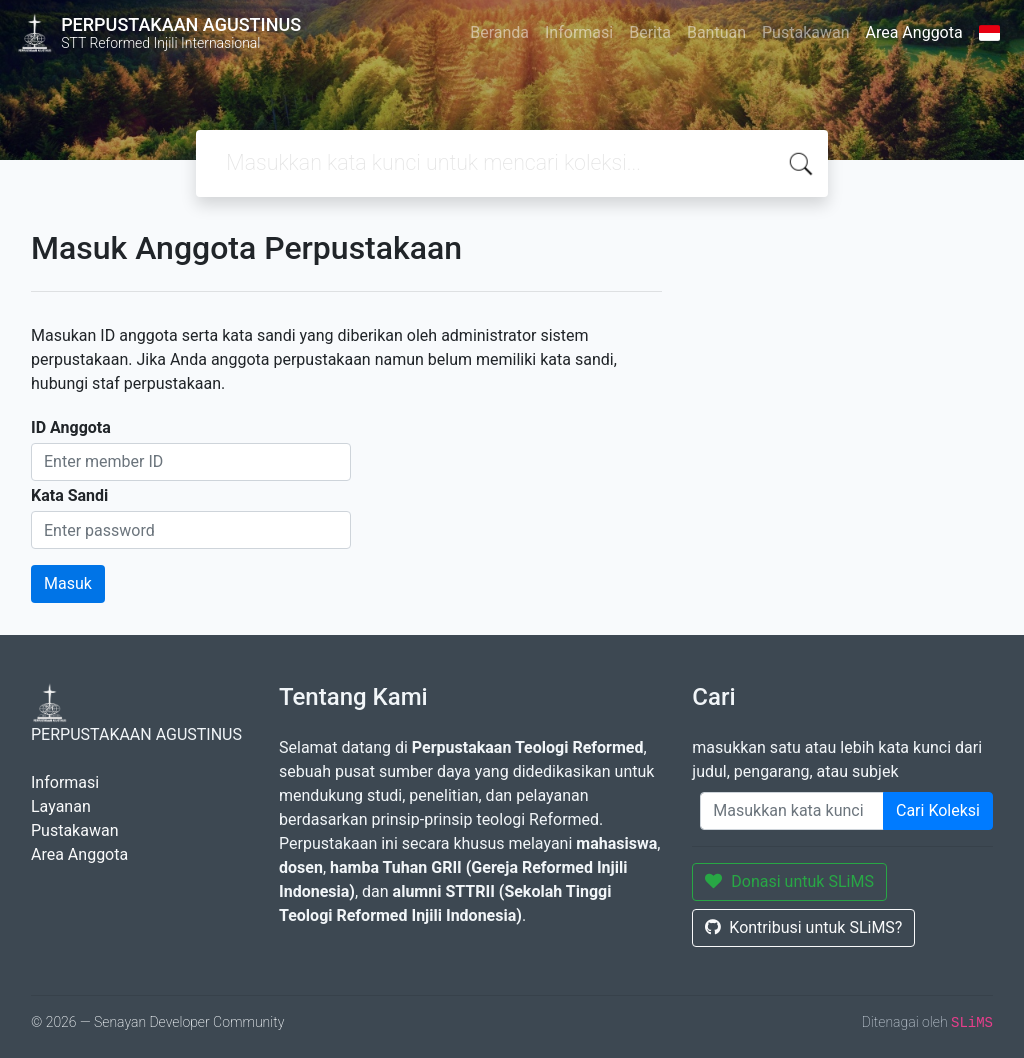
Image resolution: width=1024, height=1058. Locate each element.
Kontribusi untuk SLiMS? (803, 927)
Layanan (61, 806)
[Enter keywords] (792, 811)
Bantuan (716, 32)
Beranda (499, 32)
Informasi (579, 32)
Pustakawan (805, 32)
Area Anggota (914, 32)
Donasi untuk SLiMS (789, 881)
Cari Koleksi (938, 810)
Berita (650, 32)
